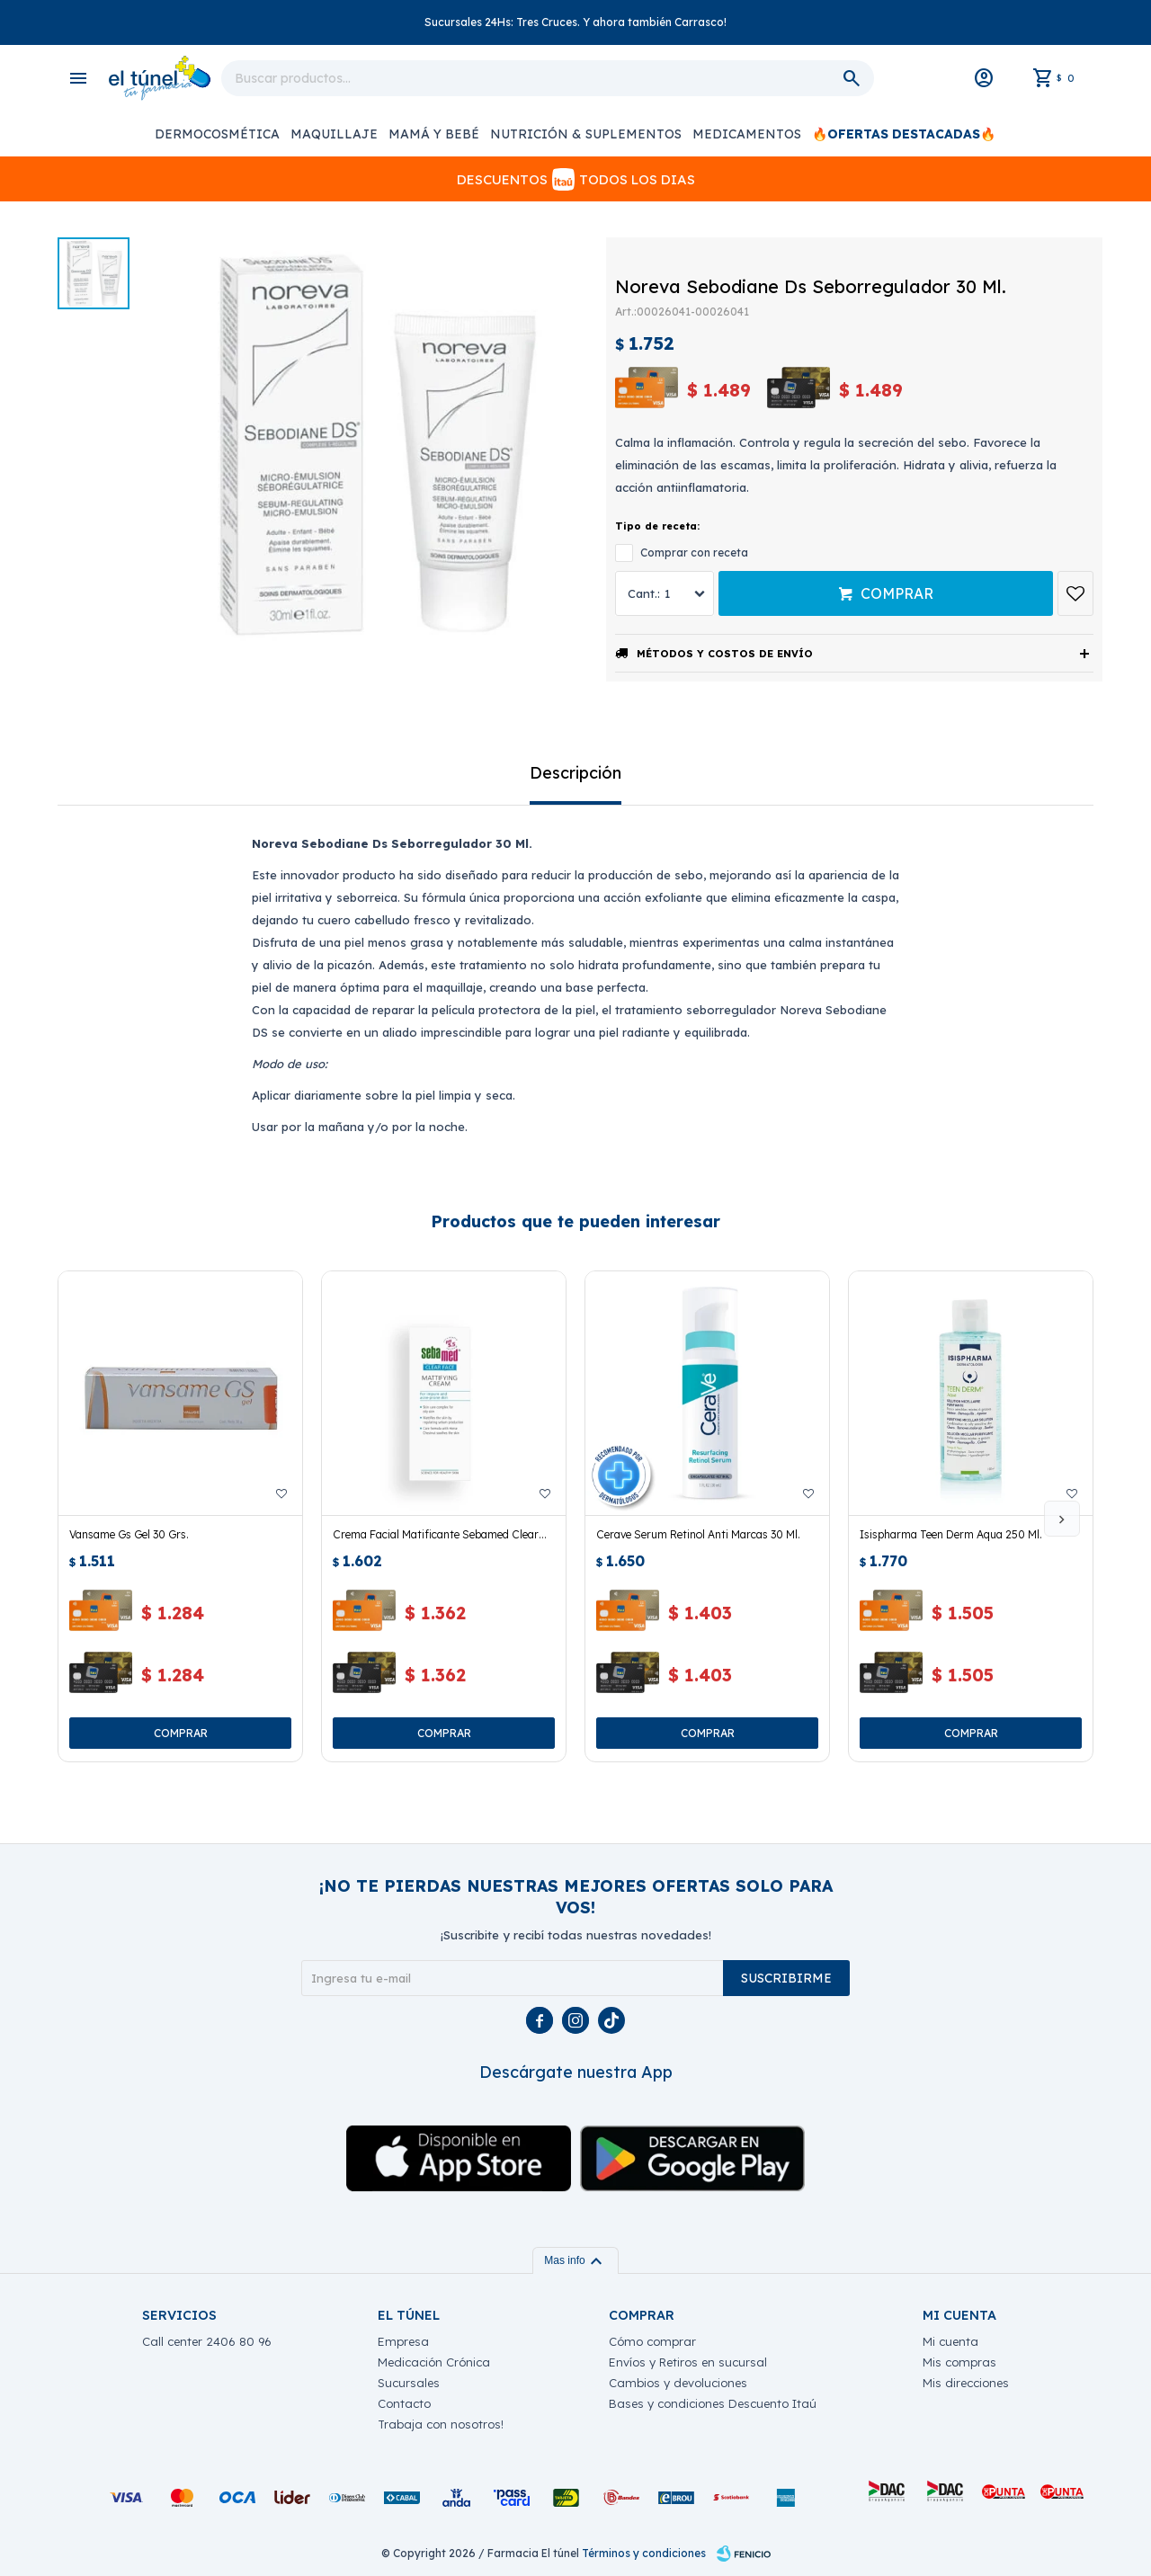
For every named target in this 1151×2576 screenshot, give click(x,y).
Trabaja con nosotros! (441, 2424)
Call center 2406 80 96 (207, 2341)
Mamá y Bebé (433, 134)
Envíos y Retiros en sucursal (688, 2362)
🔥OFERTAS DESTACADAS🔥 (903, 134)
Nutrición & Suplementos (586, 134)
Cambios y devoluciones (678, 2382)
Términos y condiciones (644, 2553)
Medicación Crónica (434, 2362)
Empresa (403, 2341)
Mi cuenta (950, 2341)
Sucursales (409, 2382)
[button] (1061, 1518)
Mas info (575, 2260)
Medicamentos (746, 134)
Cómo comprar (652, 2341)
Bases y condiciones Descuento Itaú (712, 2403)
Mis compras (959, 2362)
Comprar (897, 593)
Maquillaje (334, 134)
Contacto (404, 2403)
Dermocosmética (217, 134)
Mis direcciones (966, 2382)
